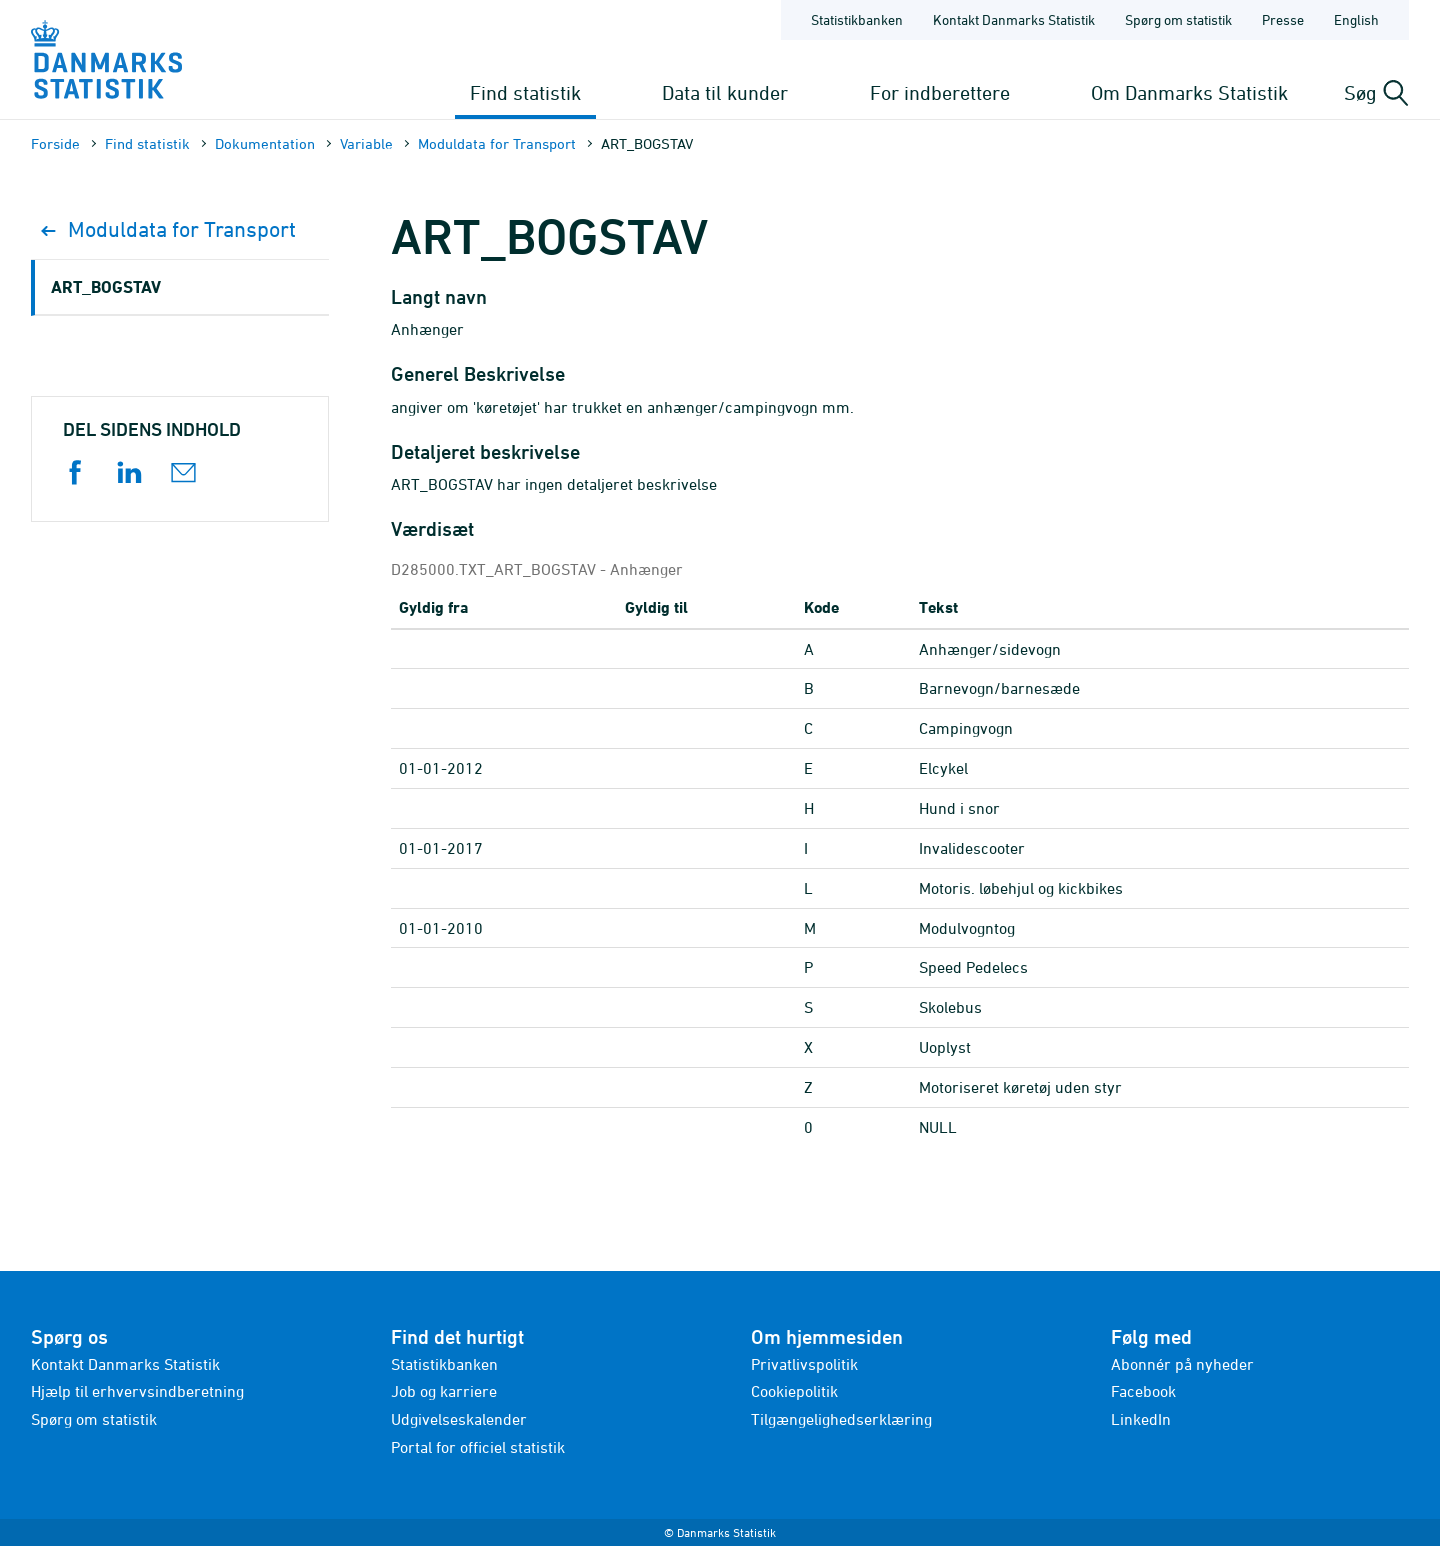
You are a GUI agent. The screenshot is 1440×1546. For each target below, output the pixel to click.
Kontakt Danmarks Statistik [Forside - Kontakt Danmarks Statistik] (1014, 19)
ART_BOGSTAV (106, 286)
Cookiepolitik (794, 1391)
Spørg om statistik (94, 1419)
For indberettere (940, 92)
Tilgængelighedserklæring (841, 1419)
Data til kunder (725, 92)
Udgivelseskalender (459, 1419)
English (1356, 19)
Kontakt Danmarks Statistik (125, 1364)
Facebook (1143, 1391)
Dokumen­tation (265, 143)
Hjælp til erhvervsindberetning (137, 1391)
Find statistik (525, 92)
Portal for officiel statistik (478, 1447)
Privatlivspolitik (804, 1364)
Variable (366, 143)
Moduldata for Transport (497, 143)
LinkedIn (1141, 1419)
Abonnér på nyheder (1182, 1364)
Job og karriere (444, 1391)
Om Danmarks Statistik (1189, 92)
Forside (55, 143)
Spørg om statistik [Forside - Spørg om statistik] (1178, 19)
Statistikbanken (857, 19)
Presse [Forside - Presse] (1283, 19)
